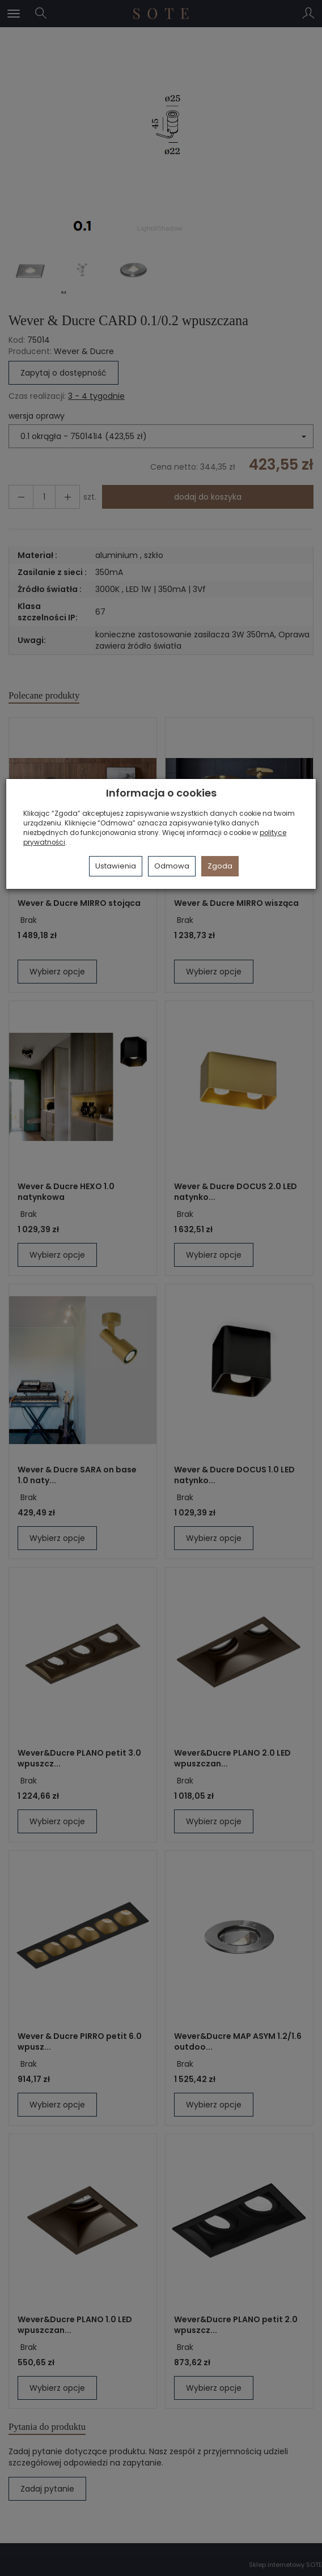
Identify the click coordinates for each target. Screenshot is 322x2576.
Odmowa (171, 866)
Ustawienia (115, 866)
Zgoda (219, 866)
